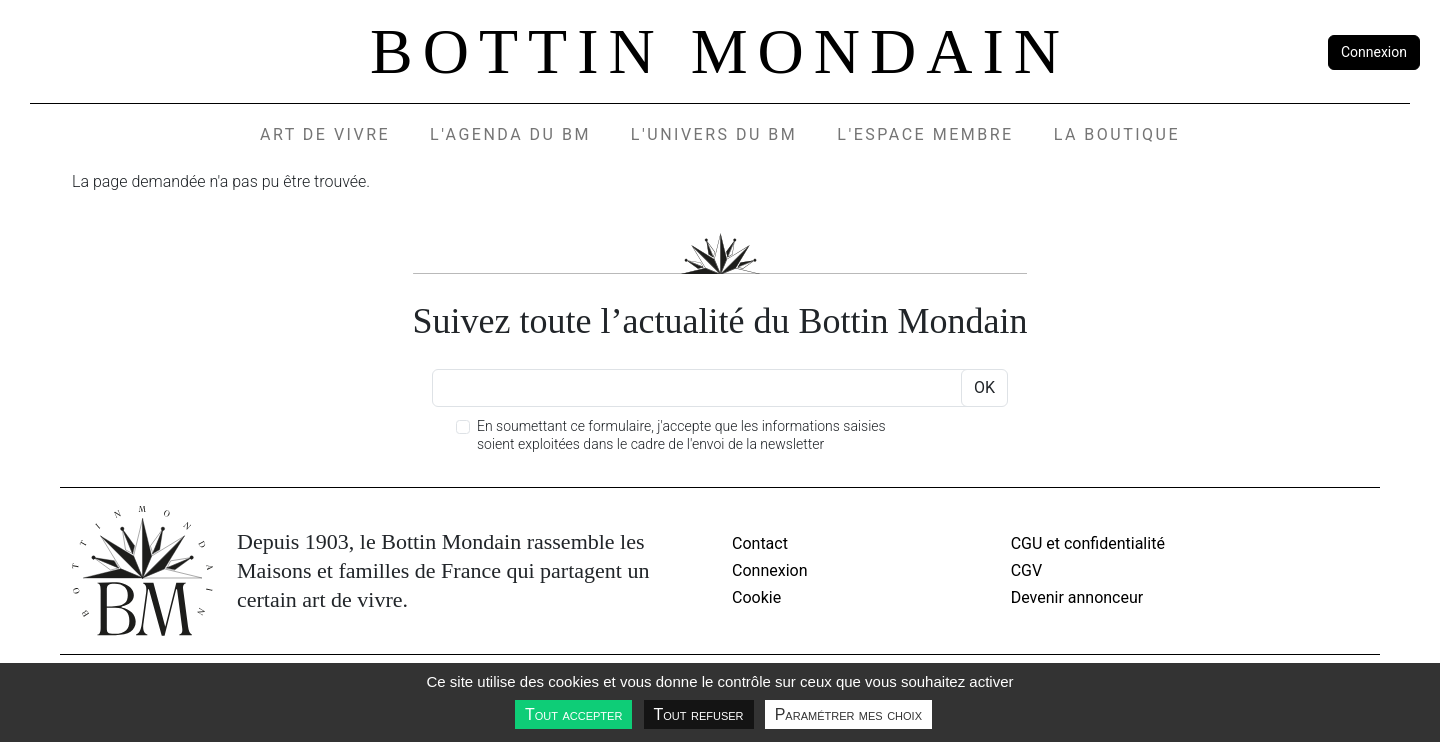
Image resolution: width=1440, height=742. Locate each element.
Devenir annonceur (1077, 597)
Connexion (1374, 52)
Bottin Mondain (720, 51)
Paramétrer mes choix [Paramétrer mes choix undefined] (848, 714)
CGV (1027, 570)
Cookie (756, 597)
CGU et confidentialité (1088, 543)
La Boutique (1117, 134)
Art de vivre (325, 134)
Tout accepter (573, 714)
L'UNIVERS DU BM (714, 134)
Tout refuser (699, 714)
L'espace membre (925, 134)
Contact (760, 543)
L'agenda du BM (510, 134)
